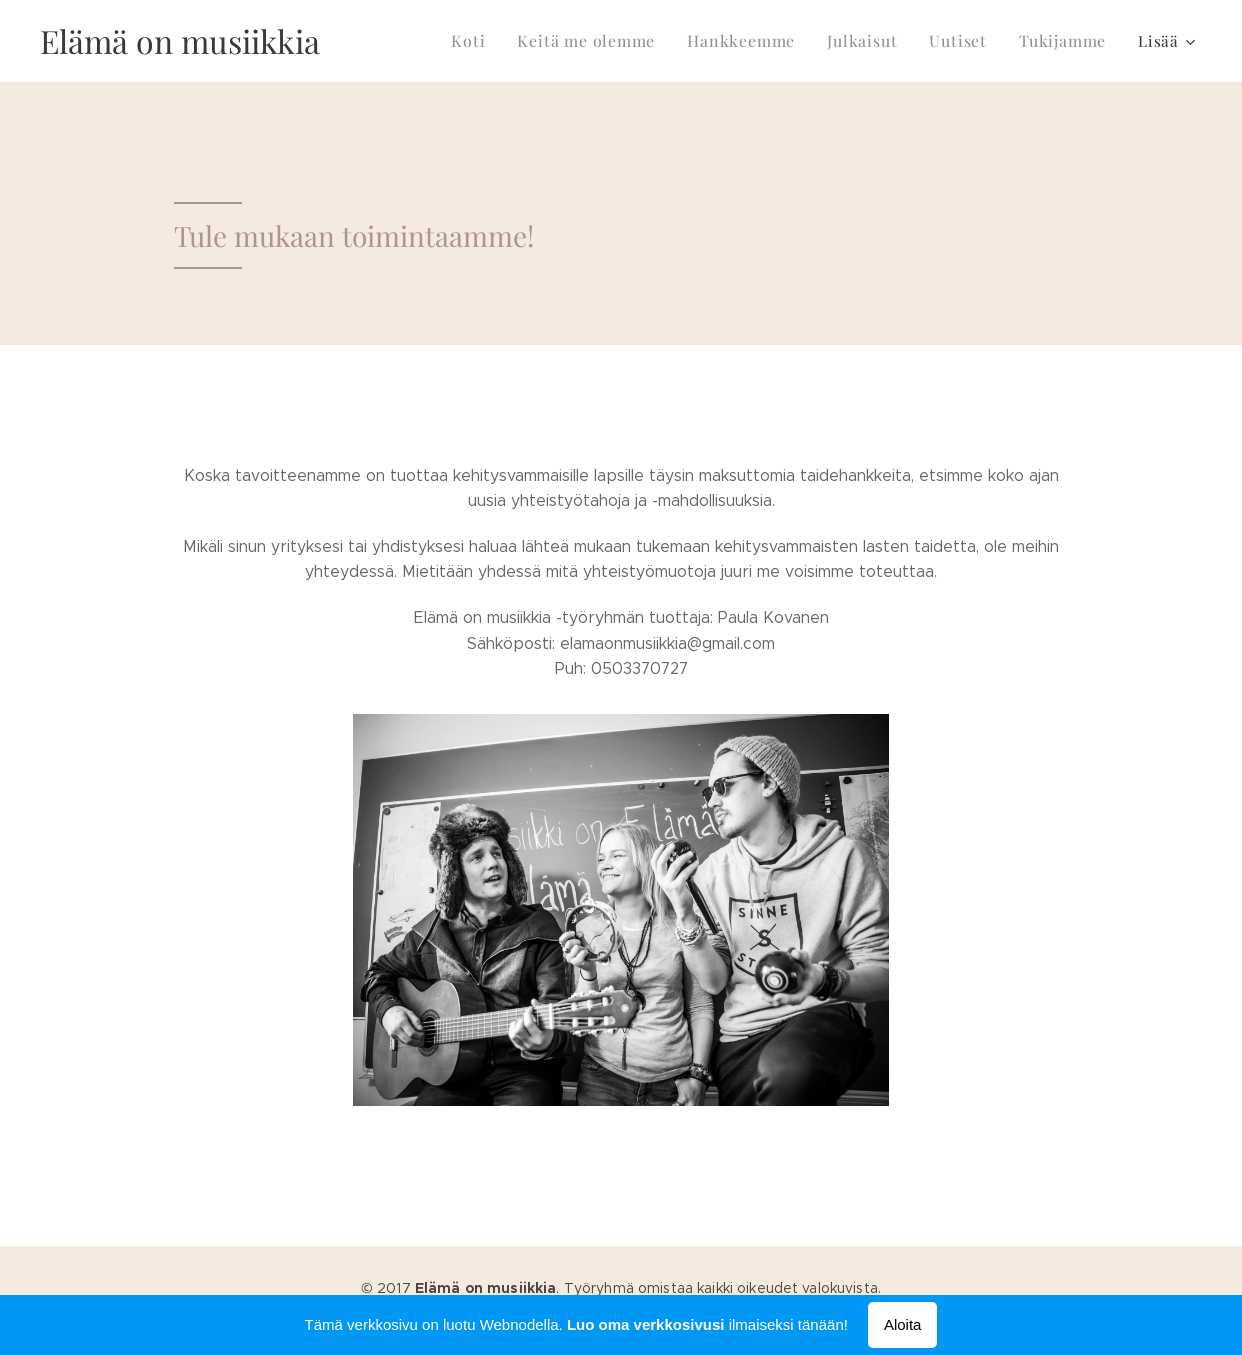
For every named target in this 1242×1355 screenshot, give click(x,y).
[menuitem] (491, 41)
